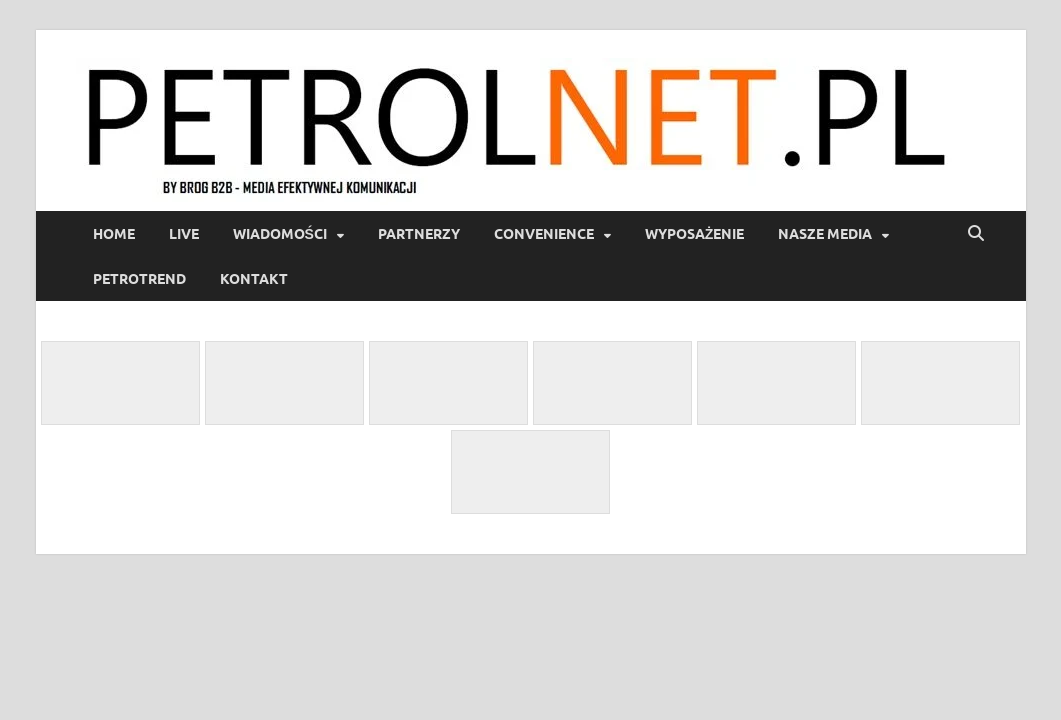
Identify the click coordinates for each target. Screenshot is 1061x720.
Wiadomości (280, 234)
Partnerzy (419, 234)
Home (114, 234)
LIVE (184, 234)
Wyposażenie (695, 234)
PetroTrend (139, 279)
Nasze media (825, 234)
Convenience (544, 234)
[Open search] (976, 234)
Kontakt (254, 279)
